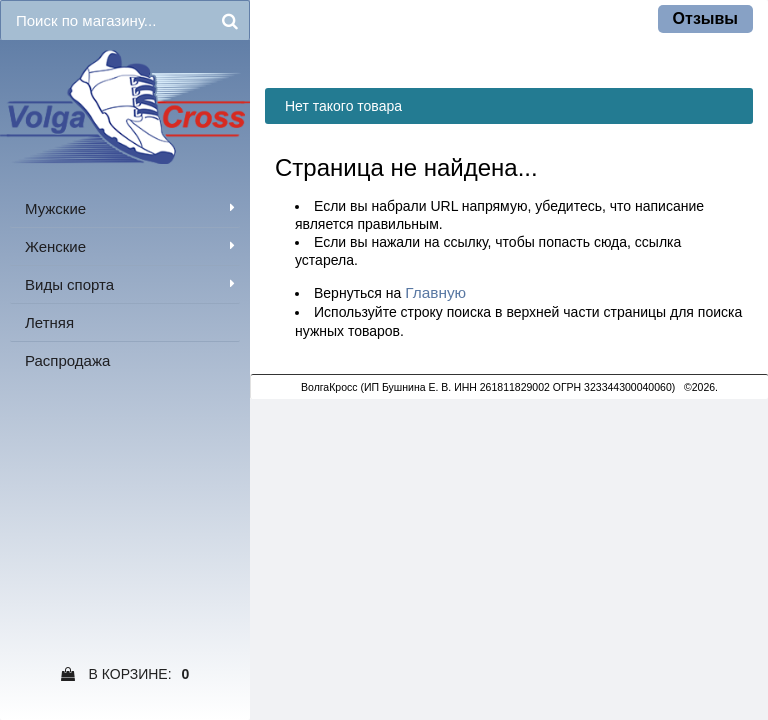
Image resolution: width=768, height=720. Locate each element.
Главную (435, 292)
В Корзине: (125, 674)
